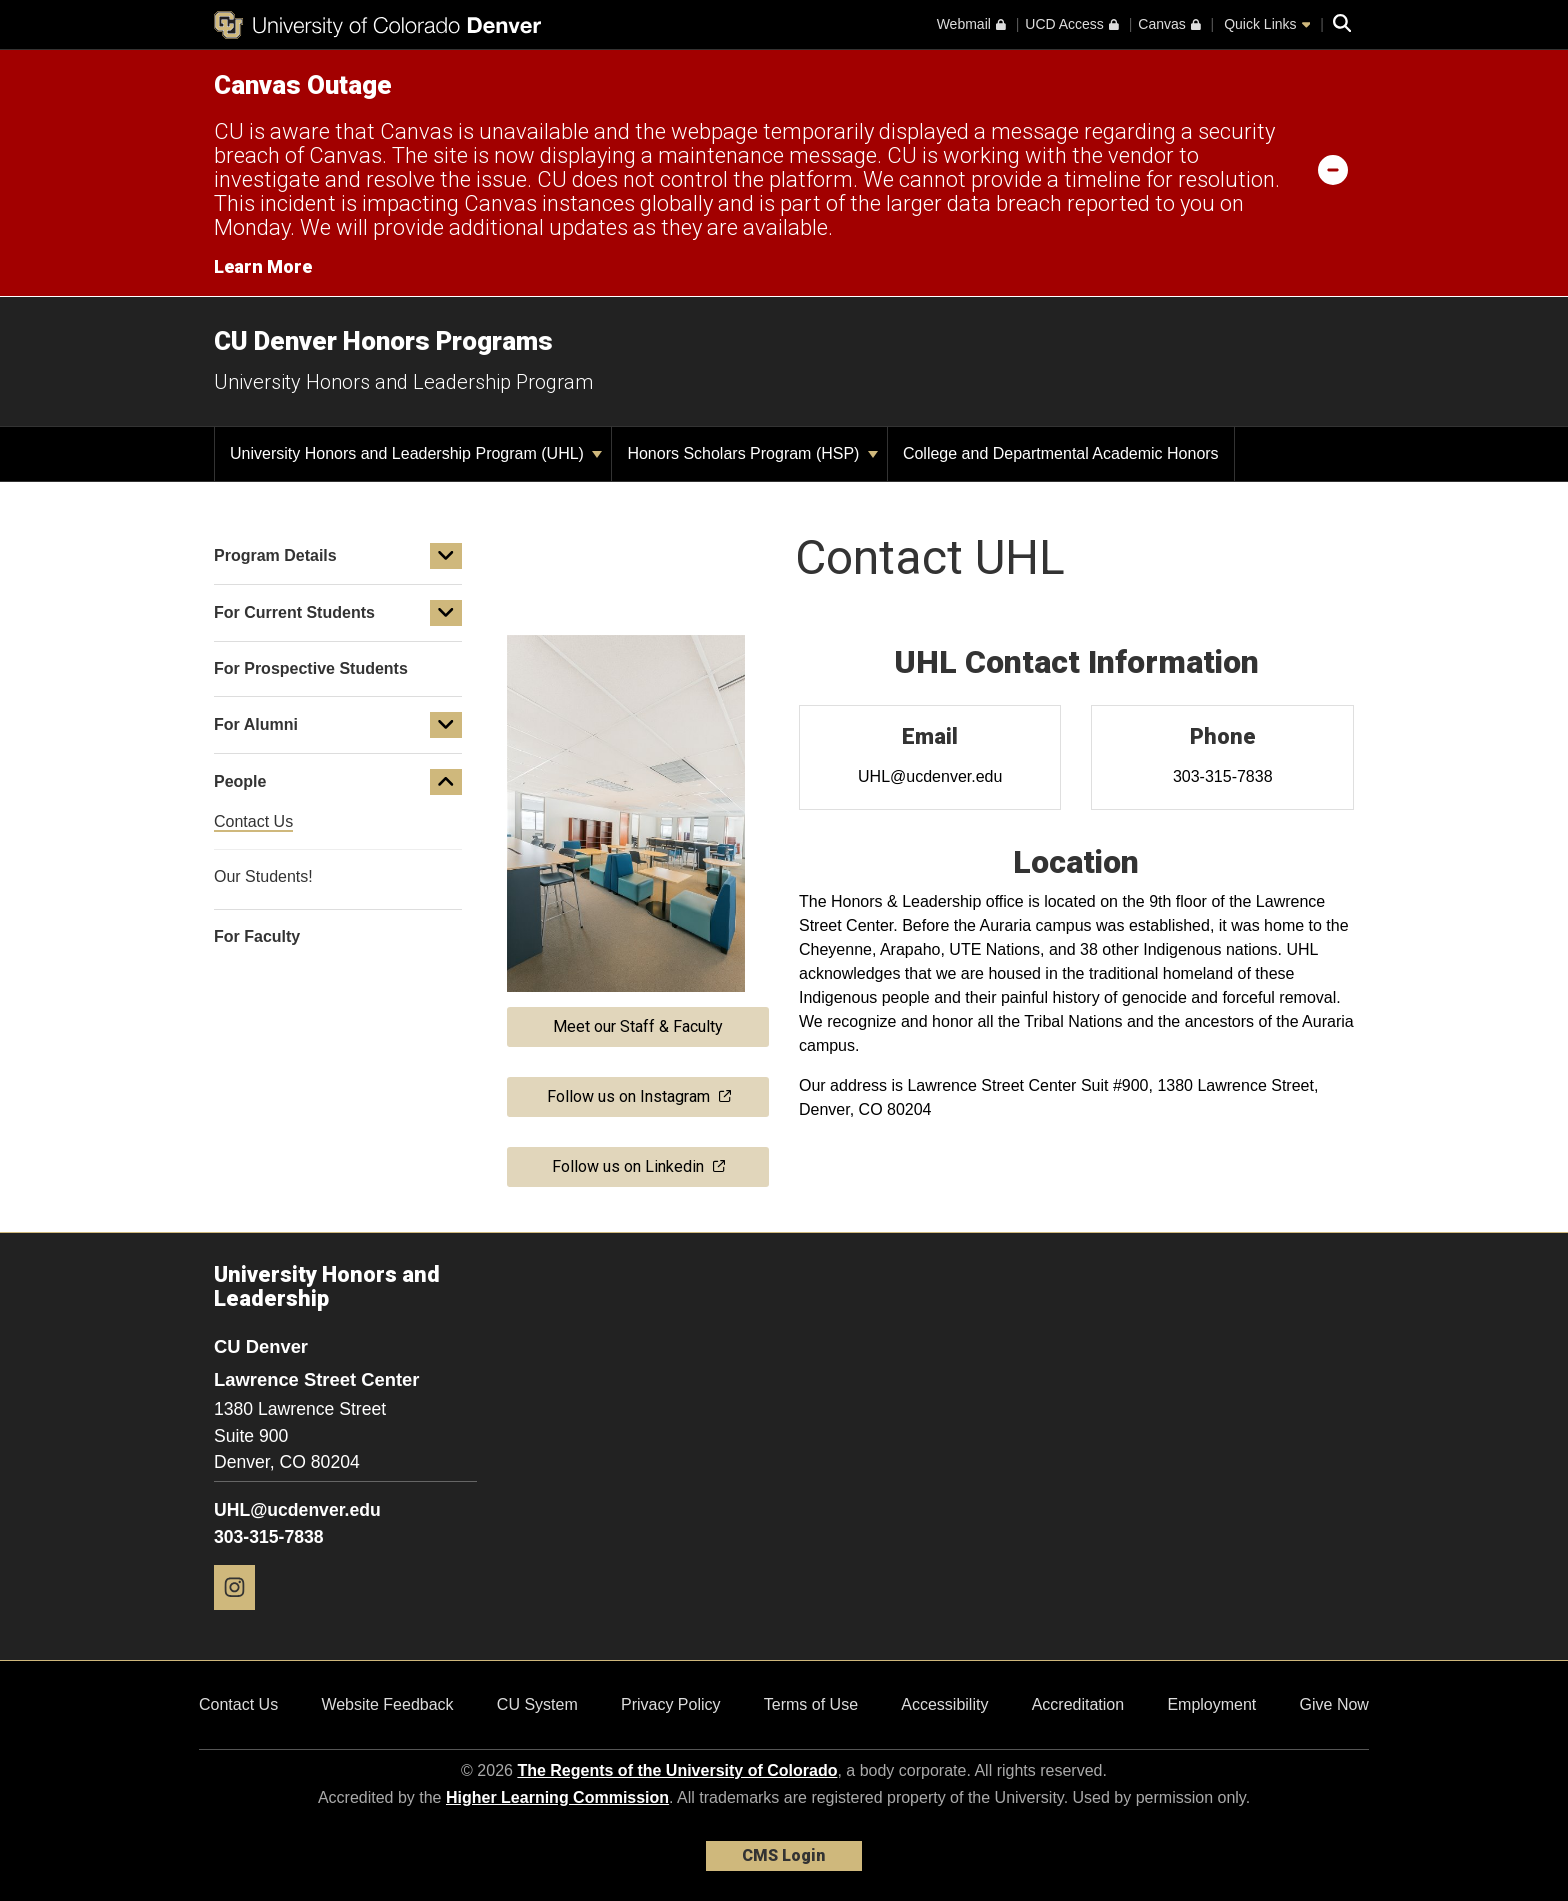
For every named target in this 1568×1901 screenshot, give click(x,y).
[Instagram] (242, 1617)
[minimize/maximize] (1333, 169)
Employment (1211, 1704)
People (240, 781)
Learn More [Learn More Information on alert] (263, 266)
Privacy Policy (671, 1704)
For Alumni (256, 724)
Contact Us (238, 1704)
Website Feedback (387, 1704)
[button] (446, 556)
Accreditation (1078, 1704)
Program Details (275, 555)
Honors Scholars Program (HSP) (752, 453)
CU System (537, 1704)
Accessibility (944, 1704)
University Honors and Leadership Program (403, 382)
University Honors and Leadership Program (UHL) (416, 453)
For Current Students (294, 612)
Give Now (1334, 1704)
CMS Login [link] (783, 1855)
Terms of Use (811, 1704)
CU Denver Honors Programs (383, 341)
